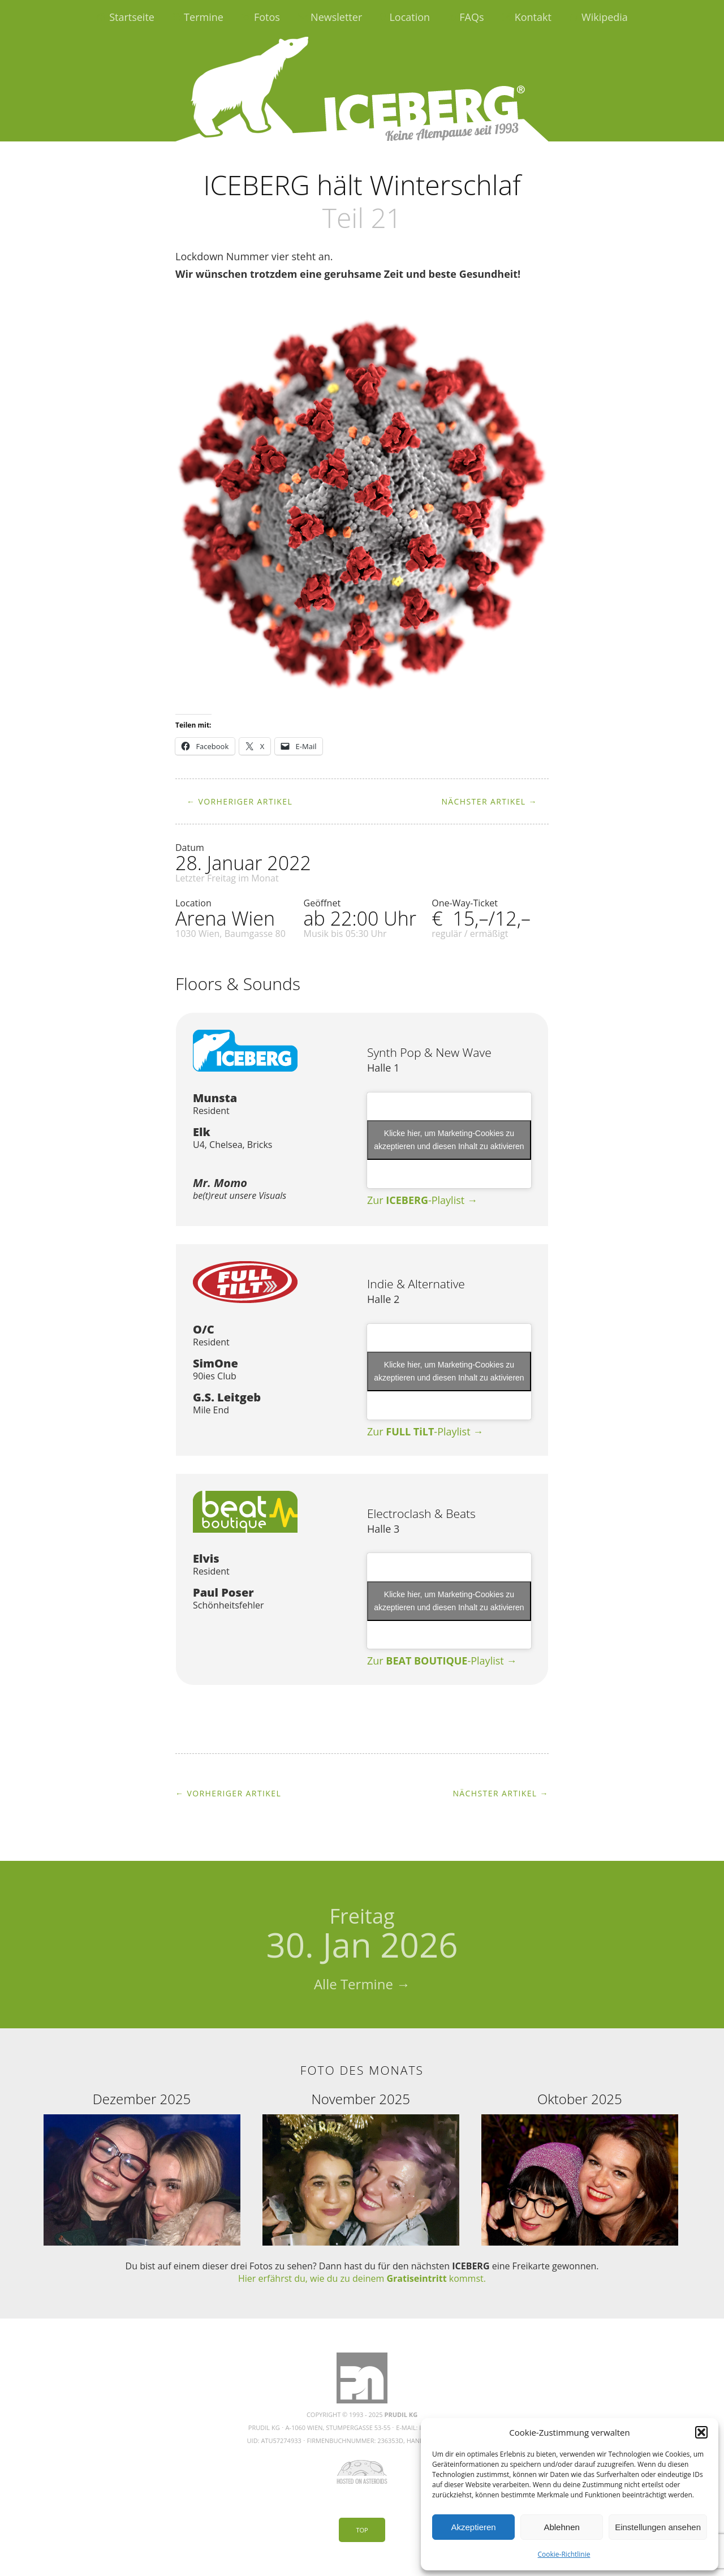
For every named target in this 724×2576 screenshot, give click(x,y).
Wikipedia (604, 17)
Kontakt (533, 17)
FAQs (471, 17)
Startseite (131, 17)
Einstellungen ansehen (658, 2527)
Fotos (267, 17)
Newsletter (336, 17)
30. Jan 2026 (362, 1935)
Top (362, 2530)
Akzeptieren (473, 2527)
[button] (701, 2432)
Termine (203, 17)
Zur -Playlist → (422, 1200)
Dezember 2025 (142, 2098)
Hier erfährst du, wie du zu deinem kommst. (362, 2278)
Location (409, 17)
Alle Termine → (362, 1984)
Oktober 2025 (579, 2098)
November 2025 (360, 2098)
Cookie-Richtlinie (564, 2554)
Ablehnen (561, 2527)
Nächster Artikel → (489, 801)
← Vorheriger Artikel (239, 801)
